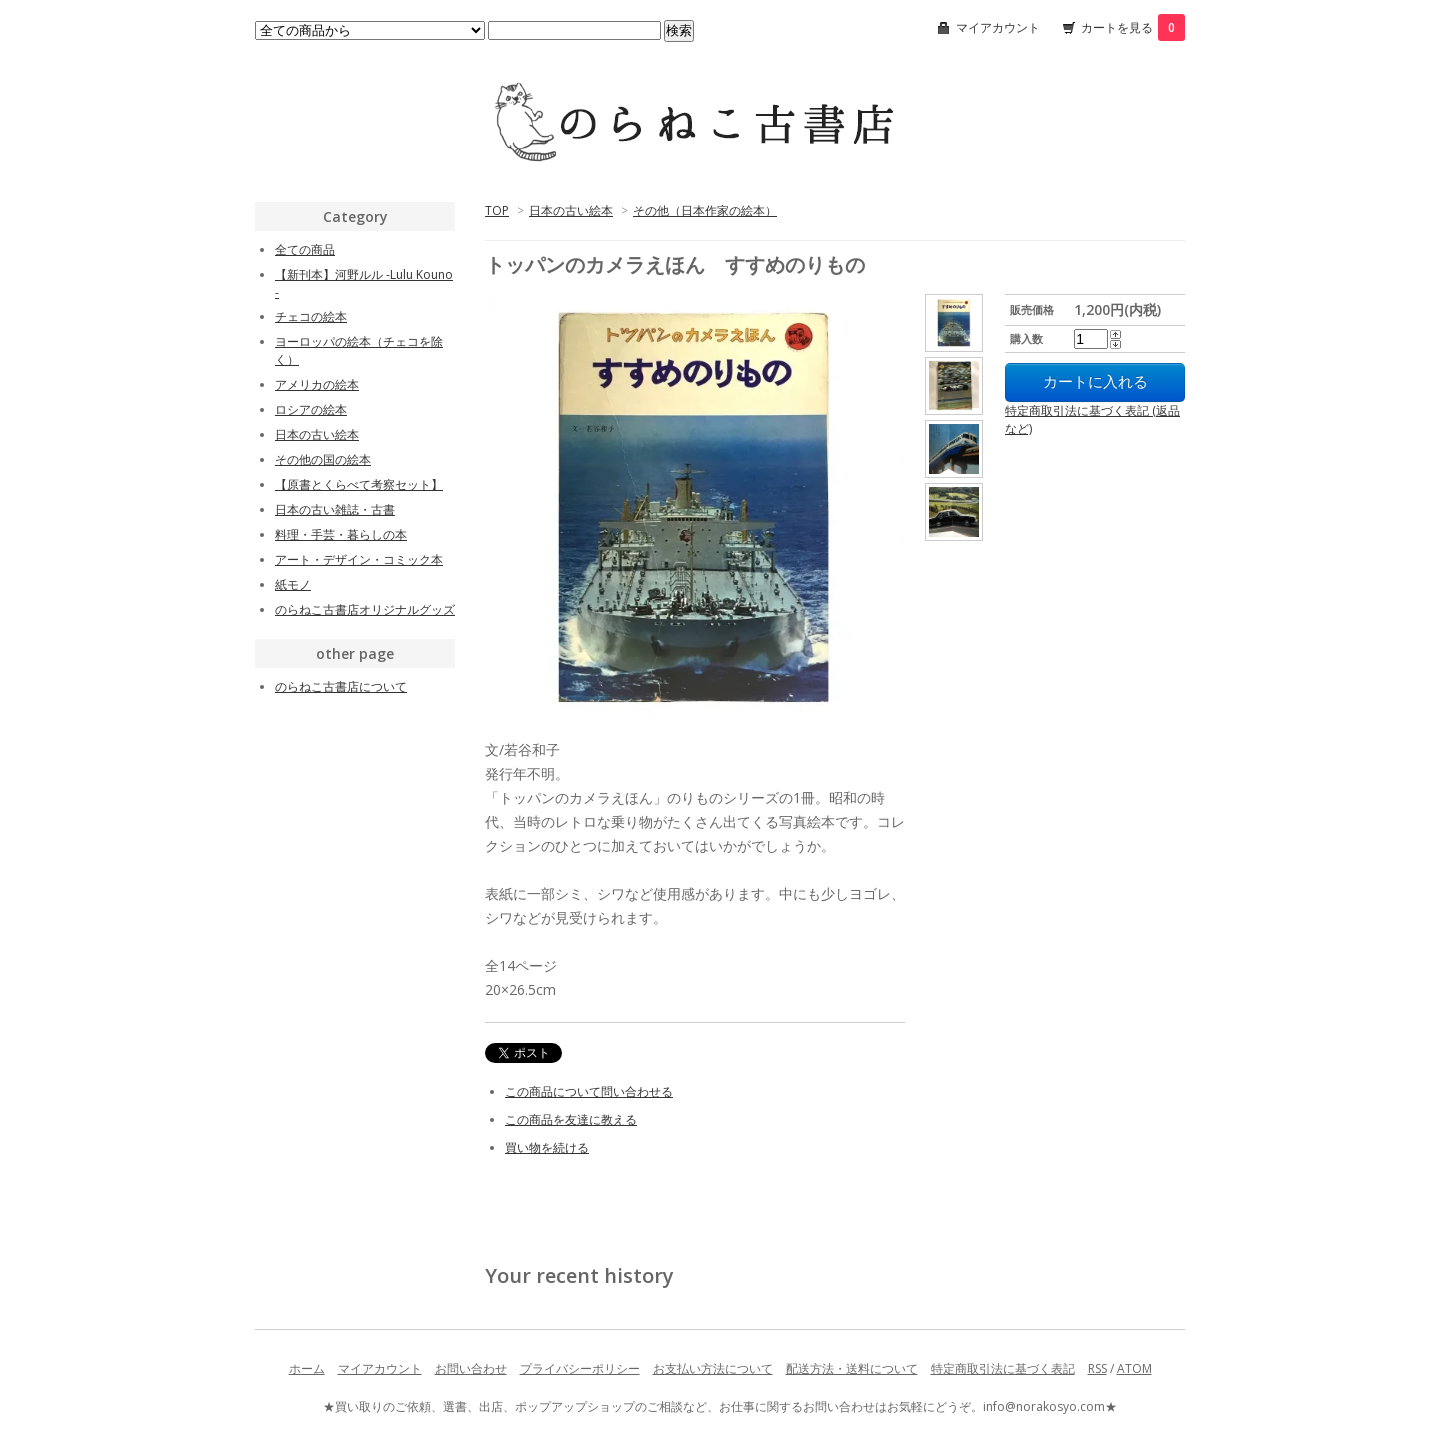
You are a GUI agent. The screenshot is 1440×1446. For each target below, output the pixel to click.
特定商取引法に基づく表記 (1003, 1368)
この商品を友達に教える (571, 1119)
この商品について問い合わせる (589, 1091)
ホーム (307, 1368)
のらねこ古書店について (341, 686)
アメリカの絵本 (317, 384)
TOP (497, 210)
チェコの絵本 (311, 316)
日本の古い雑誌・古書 (335, 509)
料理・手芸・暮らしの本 (341, 534)
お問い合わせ (471, 1368)
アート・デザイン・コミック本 (359, 559)
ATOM (1134, 1368)
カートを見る (1133, 27)
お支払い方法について (713, 1368)
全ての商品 (305, 249)
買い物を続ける (547, 1147)
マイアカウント (998, 27)
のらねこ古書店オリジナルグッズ (365, 609)
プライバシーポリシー (580, 1368)
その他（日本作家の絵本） (705, 210)
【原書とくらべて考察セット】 (359, 484)
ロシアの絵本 (311, 409)
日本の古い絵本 (571, 210)
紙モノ (293, 584)
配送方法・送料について (852, 1368)
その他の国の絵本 (323, 459)
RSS (1097, 1368)
